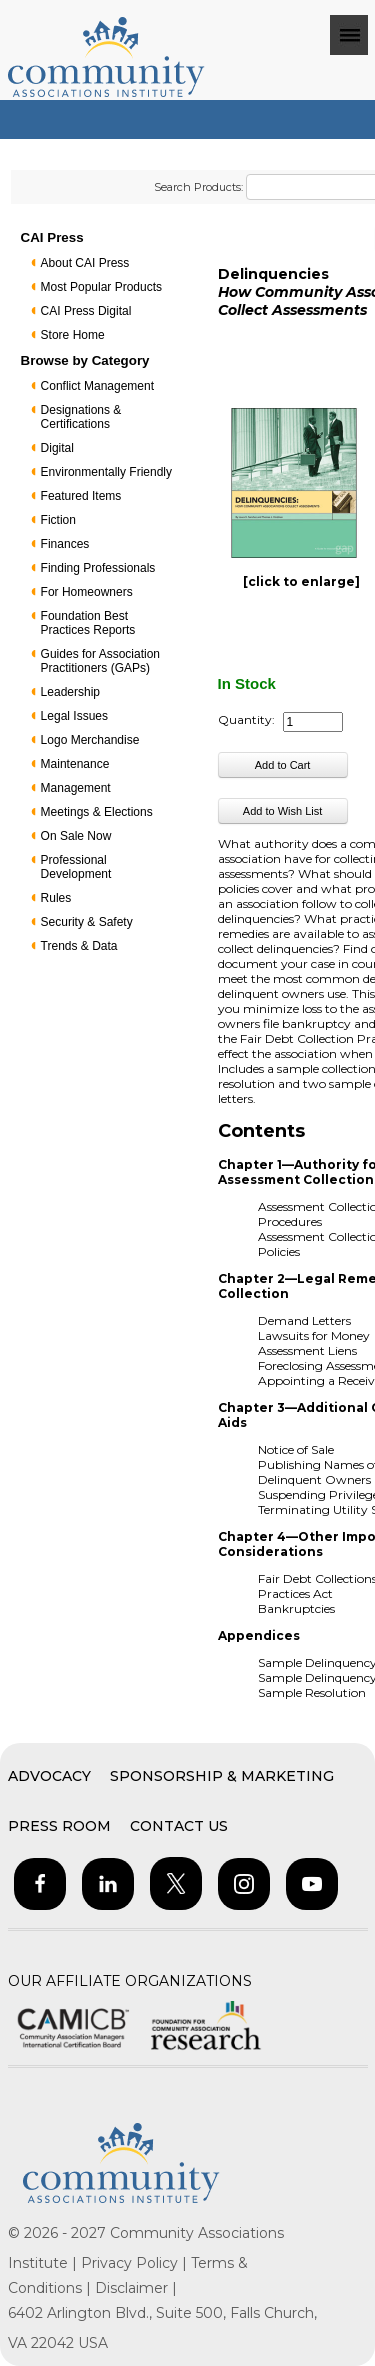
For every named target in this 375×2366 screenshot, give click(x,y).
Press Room (59, 1826)
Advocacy (49, 1776)
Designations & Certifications (81, 417)
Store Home (73, 335)
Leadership (70, 692)
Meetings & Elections (97, 812)
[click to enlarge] (301, 581)
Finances (65, 544)
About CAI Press (85, 263)
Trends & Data (79, 946)
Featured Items (81, 496)
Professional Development (76, 867)
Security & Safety (87, 922)
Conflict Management (97, 386)
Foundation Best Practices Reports (88, 623)
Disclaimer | (136, 2288)
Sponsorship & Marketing (222, 1776)
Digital (57, 448)
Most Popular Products (101, 287)
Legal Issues (74, 716)
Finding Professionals (98, 568)
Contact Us (179, 1826)
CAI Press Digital (86, 311)
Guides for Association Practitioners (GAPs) (100, 661)
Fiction (58, 520)
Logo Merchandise (90, 740)
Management (76, 788)
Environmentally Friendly (106, 472)
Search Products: (198, 187)
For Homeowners (87, 592)
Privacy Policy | (136, 2263)
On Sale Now (76, 836)
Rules (56, 898)
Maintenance (75, 764)
